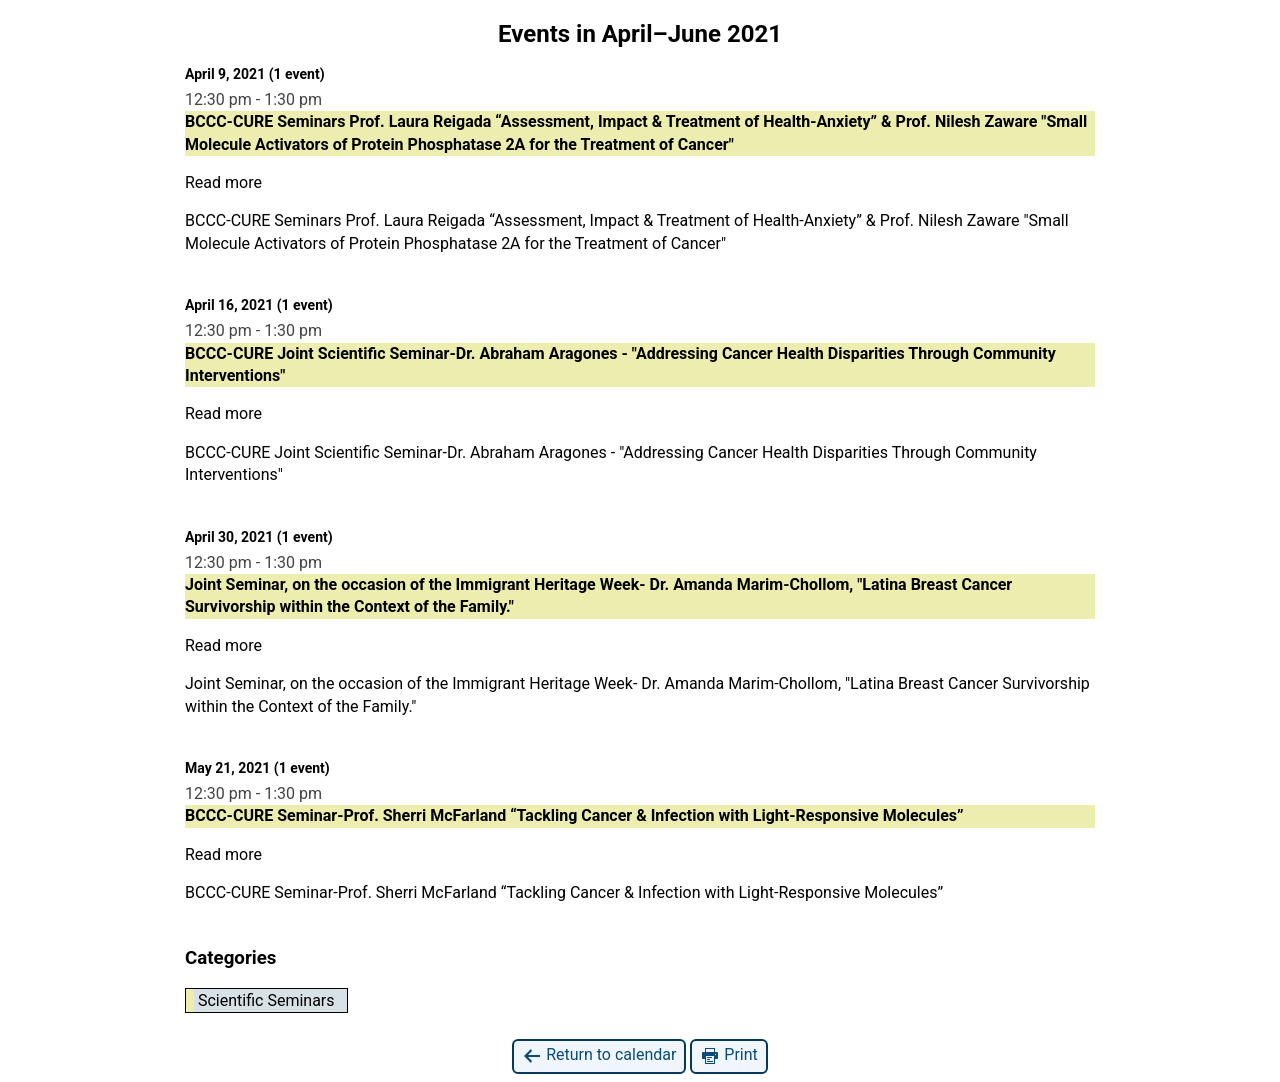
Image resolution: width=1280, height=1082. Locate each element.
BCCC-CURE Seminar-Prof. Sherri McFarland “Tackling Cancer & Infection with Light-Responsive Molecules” (564, 892)
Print (728, 1055)
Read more (223, 182)
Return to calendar (599, 1055)
